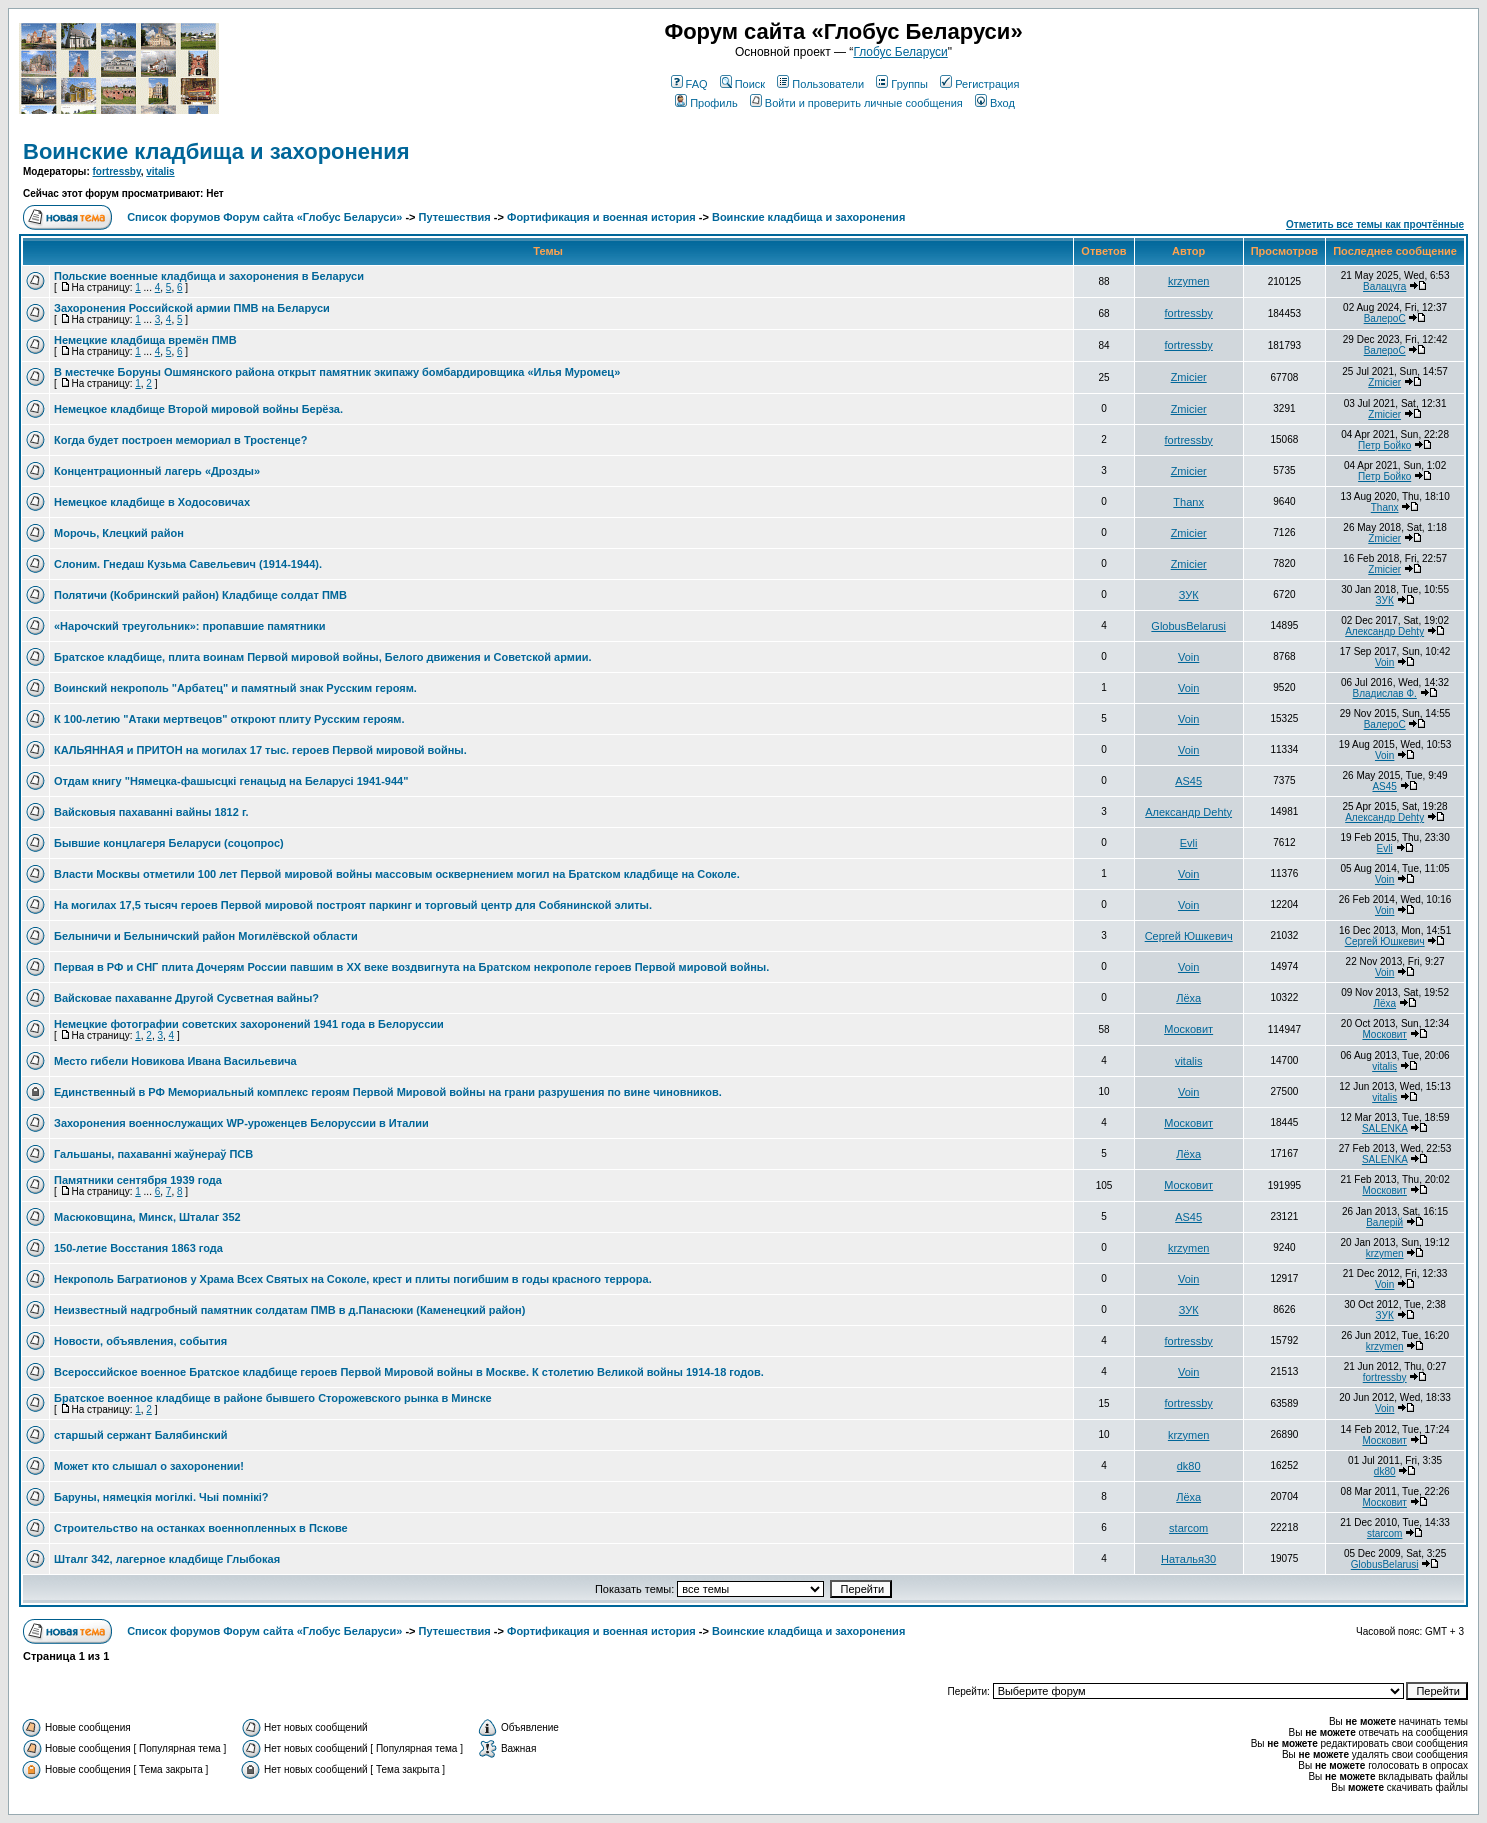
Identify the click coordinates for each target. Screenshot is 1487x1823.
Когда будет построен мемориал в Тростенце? (180, 440)
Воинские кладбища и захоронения (216, 151)
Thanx (1188, 502)
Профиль (706, 103)
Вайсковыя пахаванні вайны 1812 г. (151, 812)
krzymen (1189, 281)
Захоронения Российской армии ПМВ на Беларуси (192, 308)
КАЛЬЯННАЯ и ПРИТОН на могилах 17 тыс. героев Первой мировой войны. (260, 750)
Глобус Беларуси (900, 52)
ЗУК (1189, 595)
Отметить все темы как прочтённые (1375, 224)
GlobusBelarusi (1188, 626)
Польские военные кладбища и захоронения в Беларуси (209, 276)
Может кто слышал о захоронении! (149, 1466)
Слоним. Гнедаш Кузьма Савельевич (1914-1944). (188, 564)
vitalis (160, 171)
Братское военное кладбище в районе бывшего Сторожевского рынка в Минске (273, 1398)
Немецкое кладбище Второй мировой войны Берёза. (198, 409)
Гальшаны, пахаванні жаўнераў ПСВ (153, 1154)
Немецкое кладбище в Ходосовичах (152, 502)
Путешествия (455, 217)
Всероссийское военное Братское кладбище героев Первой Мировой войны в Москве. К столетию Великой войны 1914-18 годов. (409, 1372)
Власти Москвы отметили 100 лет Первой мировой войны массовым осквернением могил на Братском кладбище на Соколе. (397, 874)
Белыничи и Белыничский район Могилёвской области (206, 936)
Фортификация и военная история (601, 217)
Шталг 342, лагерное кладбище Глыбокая (167, 1559)
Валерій (1384, 1222)
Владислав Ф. (1384, 693)
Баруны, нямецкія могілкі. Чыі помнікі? (161, 1497)
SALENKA (1385, 1128)
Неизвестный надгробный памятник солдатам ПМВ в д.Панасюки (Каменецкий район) (289, 1310)
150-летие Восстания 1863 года (138, 1248)
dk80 (1189, 1466)
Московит (1188, 1029)
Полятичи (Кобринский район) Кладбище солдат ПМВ (200, 595)
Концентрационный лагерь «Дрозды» (157, 471)
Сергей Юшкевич (1189, 936)
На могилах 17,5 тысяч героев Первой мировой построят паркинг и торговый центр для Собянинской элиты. (353, 905)
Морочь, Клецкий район (119, 533)
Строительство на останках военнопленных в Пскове (201, 1528)
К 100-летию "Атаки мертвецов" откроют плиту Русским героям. (229, 719)
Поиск (742, 84)
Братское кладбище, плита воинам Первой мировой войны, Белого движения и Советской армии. (323, 657)
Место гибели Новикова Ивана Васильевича (175, 1061)
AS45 (1188, 781)
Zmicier (1189, 377)
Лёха (1188, 998)
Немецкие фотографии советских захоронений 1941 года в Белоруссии (249, 1024)
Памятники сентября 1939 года (138, 1180)
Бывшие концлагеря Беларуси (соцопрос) (169, 843)
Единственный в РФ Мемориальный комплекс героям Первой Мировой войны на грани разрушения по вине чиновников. (388, 1092)
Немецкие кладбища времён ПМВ (145, 340)
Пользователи (820, 84)
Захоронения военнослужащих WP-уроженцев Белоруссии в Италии (241, 1123)
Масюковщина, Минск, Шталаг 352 (147, 1217)
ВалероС (1385, 318)
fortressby (117, 171)
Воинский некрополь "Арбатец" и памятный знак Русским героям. (235, 688)
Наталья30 (1188, 1559)
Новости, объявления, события (140, 1341)
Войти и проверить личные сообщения (856, 103)
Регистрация (979, 84)
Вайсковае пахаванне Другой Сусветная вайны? (186, 998)
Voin (1188, 657)
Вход (995, 103)
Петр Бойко (1384, 445)
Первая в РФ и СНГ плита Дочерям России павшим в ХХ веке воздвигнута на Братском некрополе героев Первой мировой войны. (411, 967)
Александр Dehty (1384, 631)
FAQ (689, 84)
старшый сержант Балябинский (140, 1435)
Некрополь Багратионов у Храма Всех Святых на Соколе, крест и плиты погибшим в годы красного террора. (353, 1279)
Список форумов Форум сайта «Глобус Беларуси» (264, 217)
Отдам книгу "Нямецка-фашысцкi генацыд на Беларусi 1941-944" (231, 781)
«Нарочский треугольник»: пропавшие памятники (190, 626)
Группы (902, 84)
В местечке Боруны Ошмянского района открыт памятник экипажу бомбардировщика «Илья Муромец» (337, 372)
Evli (1189, 843)
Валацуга (1384, 286)
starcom (1188, 1528)
